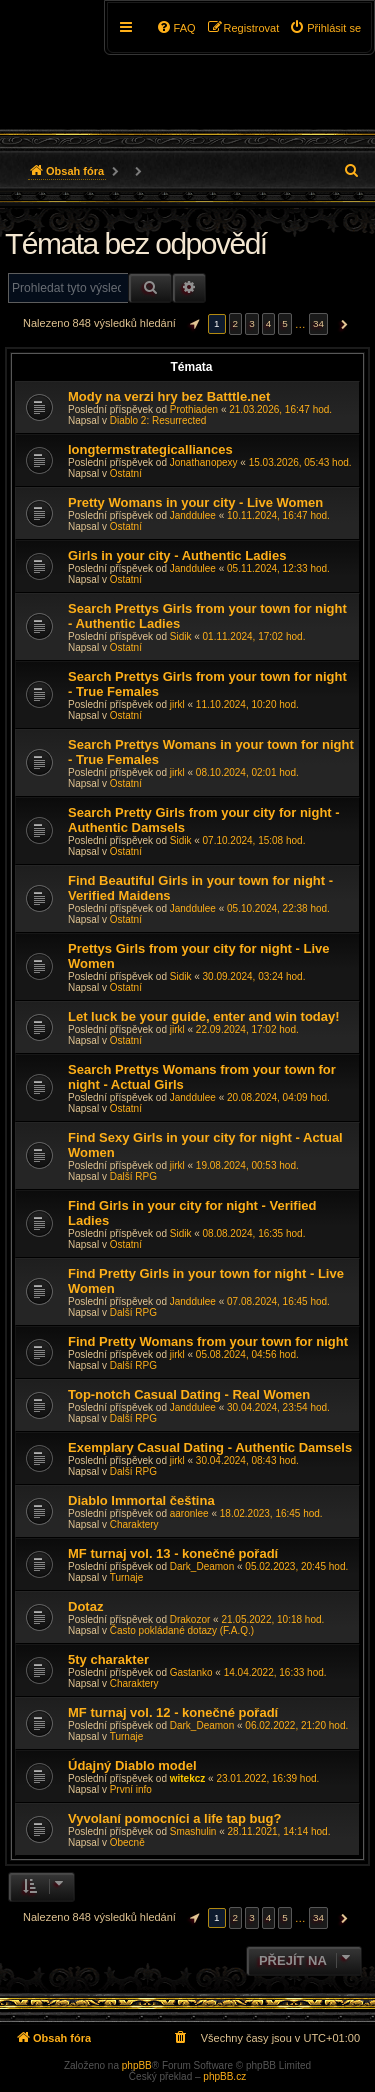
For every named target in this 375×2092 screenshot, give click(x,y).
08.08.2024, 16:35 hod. (254, 1233)
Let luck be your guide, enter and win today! (204, 1016)
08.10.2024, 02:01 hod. (247, 772)
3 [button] (252, 323)
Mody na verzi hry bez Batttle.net (169, 396)
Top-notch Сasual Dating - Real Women (189, 1394)
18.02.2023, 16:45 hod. (271, 1513)
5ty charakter (108, 1659)
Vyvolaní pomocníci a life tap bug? (174, 1818)
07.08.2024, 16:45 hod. (278, 1301)
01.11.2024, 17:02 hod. (254, 636)
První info (131, 1789)
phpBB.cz (224, 2076)
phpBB (137, 2065)
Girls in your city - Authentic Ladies (177, 555)
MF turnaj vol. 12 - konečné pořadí (173, 1712)
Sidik (181, 636)
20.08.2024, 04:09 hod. (278, 1097)
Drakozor (190, 1619)
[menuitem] (325, 28)
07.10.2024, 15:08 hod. (254, 840)
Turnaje (127, 1577)
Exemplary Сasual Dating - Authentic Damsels (210, 1447)
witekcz (188, 1778)
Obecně (127, 1842)
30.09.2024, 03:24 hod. (254, 976)
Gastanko (191, 1672)
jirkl (177, 704)
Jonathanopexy (204, 462)
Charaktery (134, 1524)
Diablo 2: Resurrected (158, 420)
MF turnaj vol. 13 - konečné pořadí (173, 1553)
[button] (192, 324)
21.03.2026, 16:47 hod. (280, 409)
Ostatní (126, 473)
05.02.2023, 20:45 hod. (296, 1566)
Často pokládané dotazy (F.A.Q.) (182, 1630)
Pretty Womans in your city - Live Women (195, 502)
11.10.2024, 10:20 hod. (247, 704)
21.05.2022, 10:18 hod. (272, 1619)
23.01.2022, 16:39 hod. (267, 1778)
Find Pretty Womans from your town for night (208, 1341)
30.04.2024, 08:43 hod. (247, 1460)
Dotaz (85, 1606)
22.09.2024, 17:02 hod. (247, 1029)
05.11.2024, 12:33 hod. (278, 568)
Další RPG (133, 1176)
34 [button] (318, 323)
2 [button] (236, 323)
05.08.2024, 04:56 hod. (247, 1354)
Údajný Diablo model (132, 1765)
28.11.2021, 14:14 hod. (279, 1831)
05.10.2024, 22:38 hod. (278, 908)
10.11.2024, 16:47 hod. (278, 515)
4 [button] (269, 323)
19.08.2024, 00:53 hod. (247, 1165)
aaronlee (189, 1513)
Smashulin (193, 1831)
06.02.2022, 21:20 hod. (296, 1725)
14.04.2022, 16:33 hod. (275, 1672)
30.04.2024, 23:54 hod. (278, 1407)
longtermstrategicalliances (150, 449)
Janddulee (193, 515)
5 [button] (285, 323)
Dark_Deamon (202, 1566)
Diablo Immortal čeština (141, 1500)
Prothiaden (194, 409)
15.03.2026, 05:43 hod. (300, 462)
